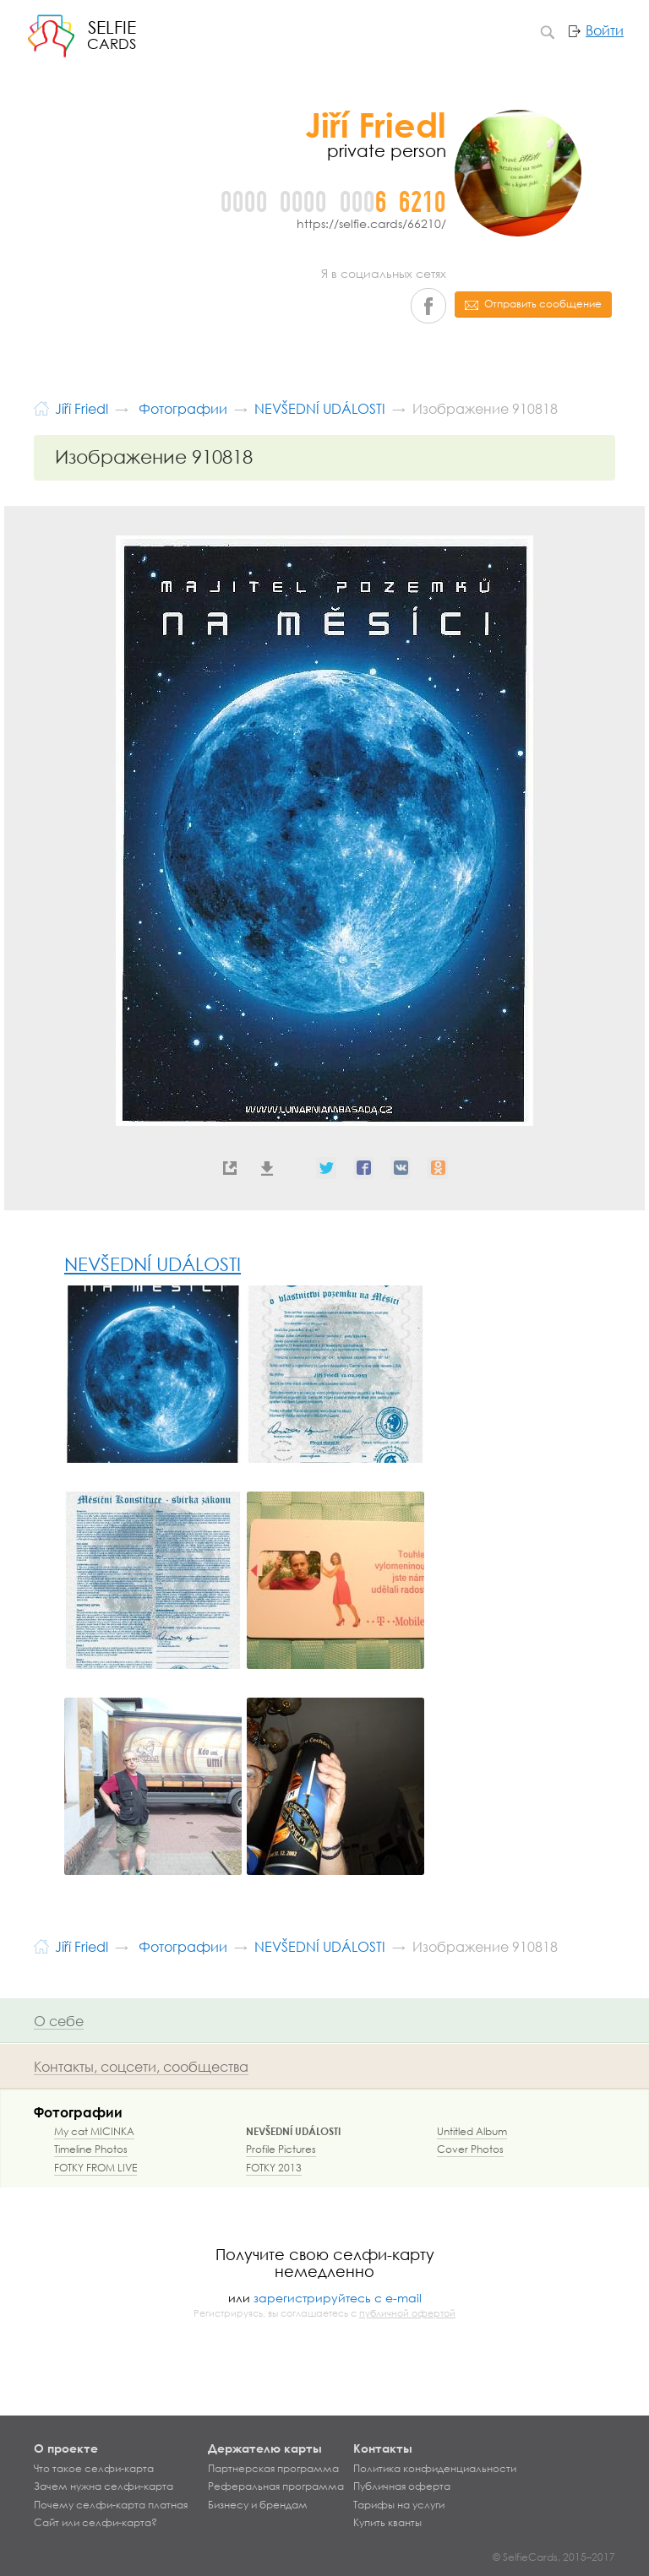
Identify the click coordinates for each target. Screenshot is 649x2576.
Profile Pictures (281, 2149)
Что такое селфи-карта (94, 2468)
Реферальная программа (276, 2486)
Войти (605, 30)
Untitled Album (472, 2131)
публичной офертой (407, 2313)
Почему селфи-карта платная (111, 2505)
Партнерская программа (273, 2468)
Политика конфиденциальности (434, 2468)
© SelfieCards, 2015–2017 (554, 2557)
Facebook (428, 305)
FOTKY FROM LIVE (95, 2167)
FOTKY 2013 (274, 2167)
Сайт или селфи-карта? (95, 2523)
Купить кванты (387, 2523)
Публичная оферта (401, 2486)
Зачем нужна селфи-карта (103, 2486)
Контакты (382, 2448)
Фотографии (78, 2112)
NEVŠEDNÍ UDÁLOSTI (152, 1263)
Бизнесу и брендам (258, 2505)
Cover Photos (470, 2149)
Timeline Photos (91, 2149)
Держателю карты (265, 2448)
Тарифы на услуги (398, 2505)
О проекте (66, 2448)
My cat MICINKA (94, 2131)
